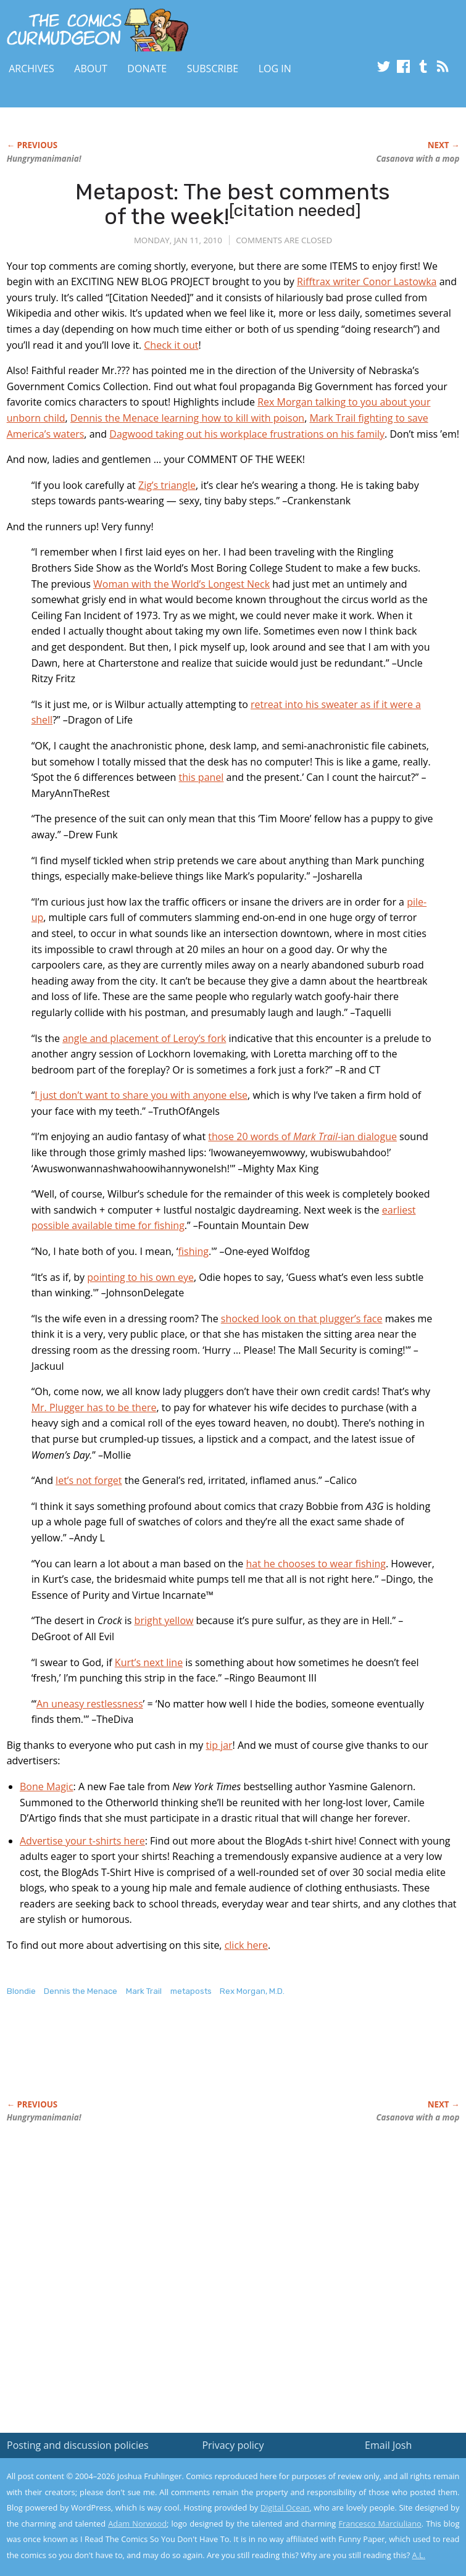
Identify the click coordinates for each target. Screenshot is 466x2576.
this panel (201, 777)
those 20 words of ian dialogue (302, 1136)
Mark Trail (144, 1991)
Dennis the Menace (80, 1991)
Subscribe (212, 68)
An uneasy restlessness (89, 1704)
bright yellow (164, 1620)
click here (246, 1945)
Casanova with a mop (417, 158)
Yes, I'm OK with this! (361, 2530)
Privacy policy (233, 2445)
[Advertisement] (151, 2061)
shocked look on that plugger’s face (302, 1318)
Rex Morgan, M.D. (252, 1991)
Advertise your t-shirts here (82, 1841)
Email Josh (388, 2445)
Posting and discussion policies (78, 2445)
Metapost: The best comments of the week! (232, 204)
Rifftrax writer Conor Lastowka (366, 281)
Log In (275, 68)
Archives (31, 68)
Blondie (21, 1991)
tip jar (219, 1745)
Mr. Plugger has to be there (94, 1407)
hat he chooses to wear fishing (315, 1563)
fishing (193, 1251)
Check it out (171, 345)
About (90, 68)
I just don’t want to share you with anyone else (141, 1095)
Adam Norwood (137, 2523)
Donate (147, 68)
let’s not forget (89, 1480)
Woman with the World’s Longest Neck (181, 584)
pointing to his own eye (140, 1277)
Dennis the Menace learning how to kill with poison (187, 418)
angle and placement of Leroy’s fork (144, 1038)
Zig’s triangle (167, 485)
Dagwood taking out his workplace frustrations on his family (247, 434)
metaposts (191, 1991)
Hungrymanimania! (44, 158)
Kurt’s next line (149, 1662)
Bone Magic (46, 1786)
